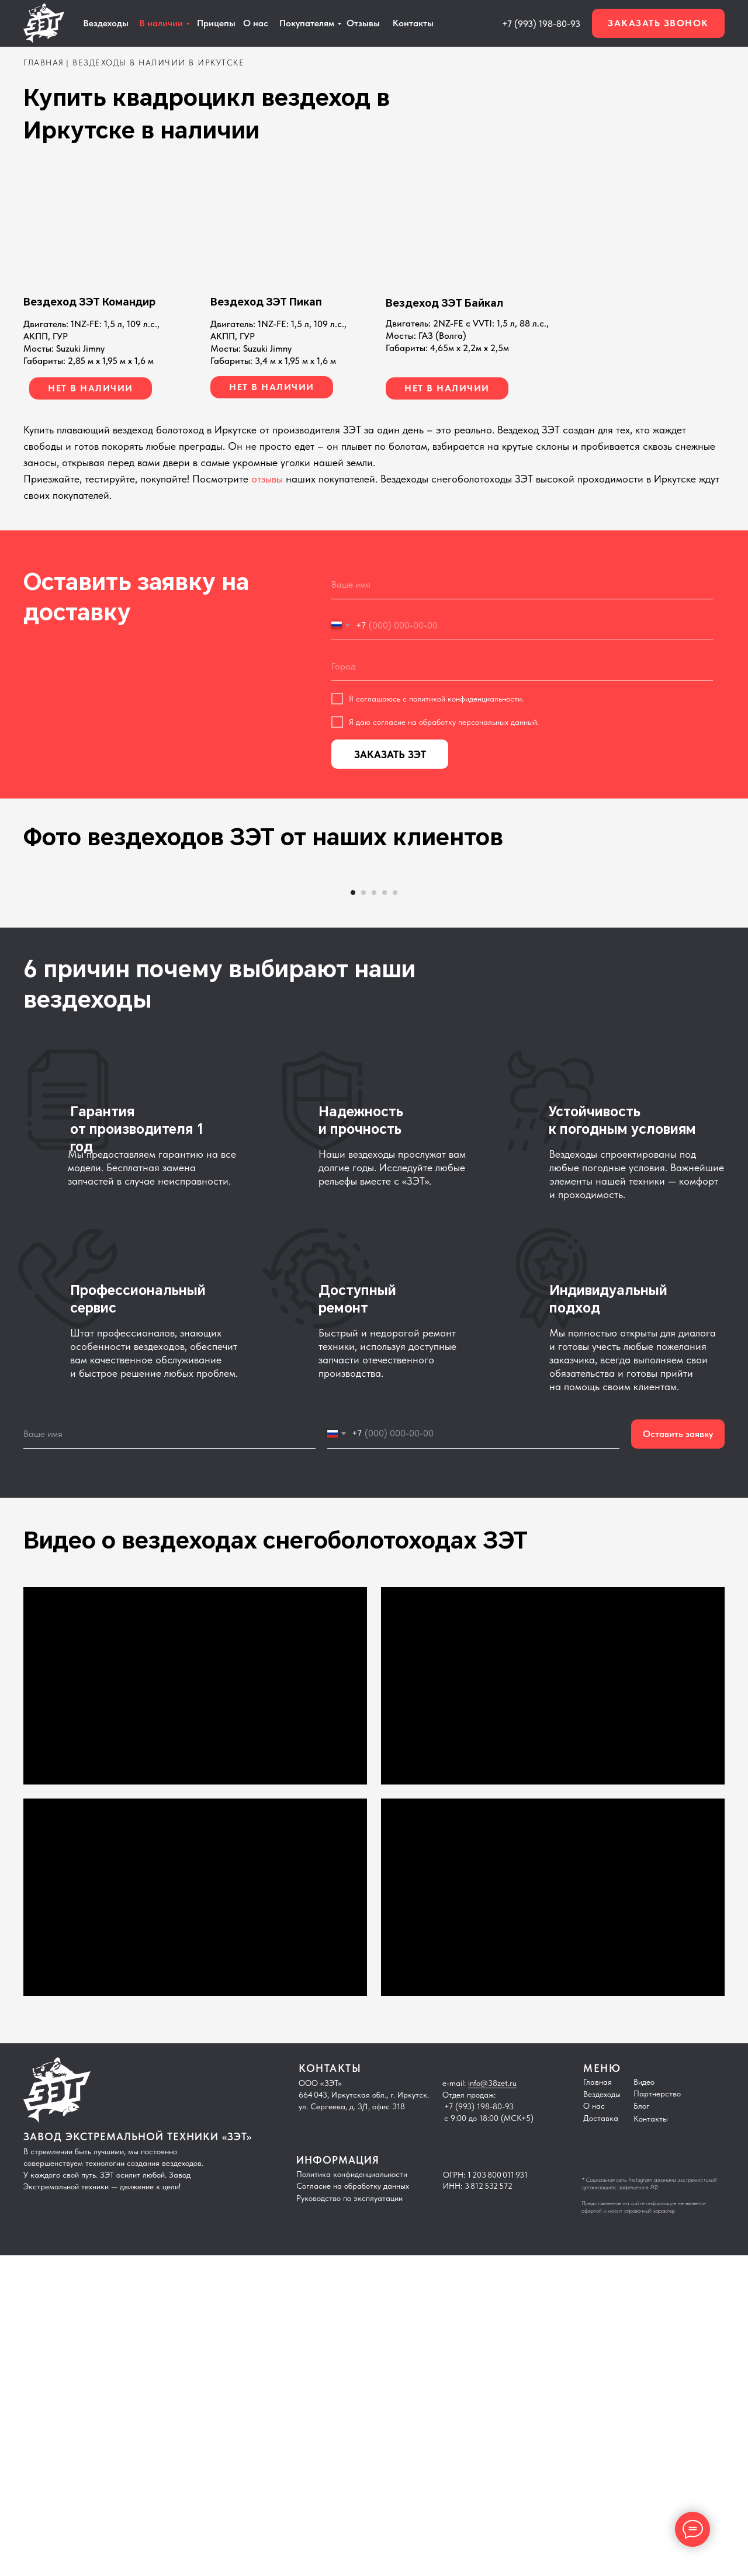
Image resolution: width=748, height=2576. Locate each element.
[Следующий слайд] (654, 1035)
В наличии (161, 23)
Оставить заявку (678, 1755)
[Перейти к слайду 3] (374, 1213)
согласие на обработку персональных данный (455, 722)
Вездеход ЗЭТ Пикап (266, 302)
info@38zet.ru (492, 2403)
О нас (255, 23)
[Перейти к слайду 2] (363, 1213)
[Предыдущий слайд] (93, 1035)
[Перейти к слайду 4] (384, 1213)
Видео (643, 2402)
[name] (522, 584)
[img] (465, 227)
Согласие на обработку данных (352, 2506)
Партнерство (657, 2414)
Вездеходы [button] (106, 23)
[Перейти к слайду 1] (353, 1213)
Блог (641, 2426)
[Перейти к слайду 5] (395, 1213)
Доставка (600, 2438)
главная (43, 62)
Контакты (413, 23)
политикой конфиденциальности (465, 698)
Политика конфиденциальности (351, 2494)
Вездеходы (602, 2414)
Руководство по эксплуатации (349, 2518)
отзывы (267, 479)
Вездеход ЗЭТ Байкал (444, 303)
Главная (597, 2402)
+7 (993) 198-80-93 (541, 23)
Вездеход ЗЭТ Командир (89, 302)
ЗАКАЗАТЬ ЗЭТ (390, 754)
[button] (658, 23)
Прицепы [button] (216, 23)
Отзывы (363, 23)
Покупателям (306, 23)
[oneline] (522, 666)
